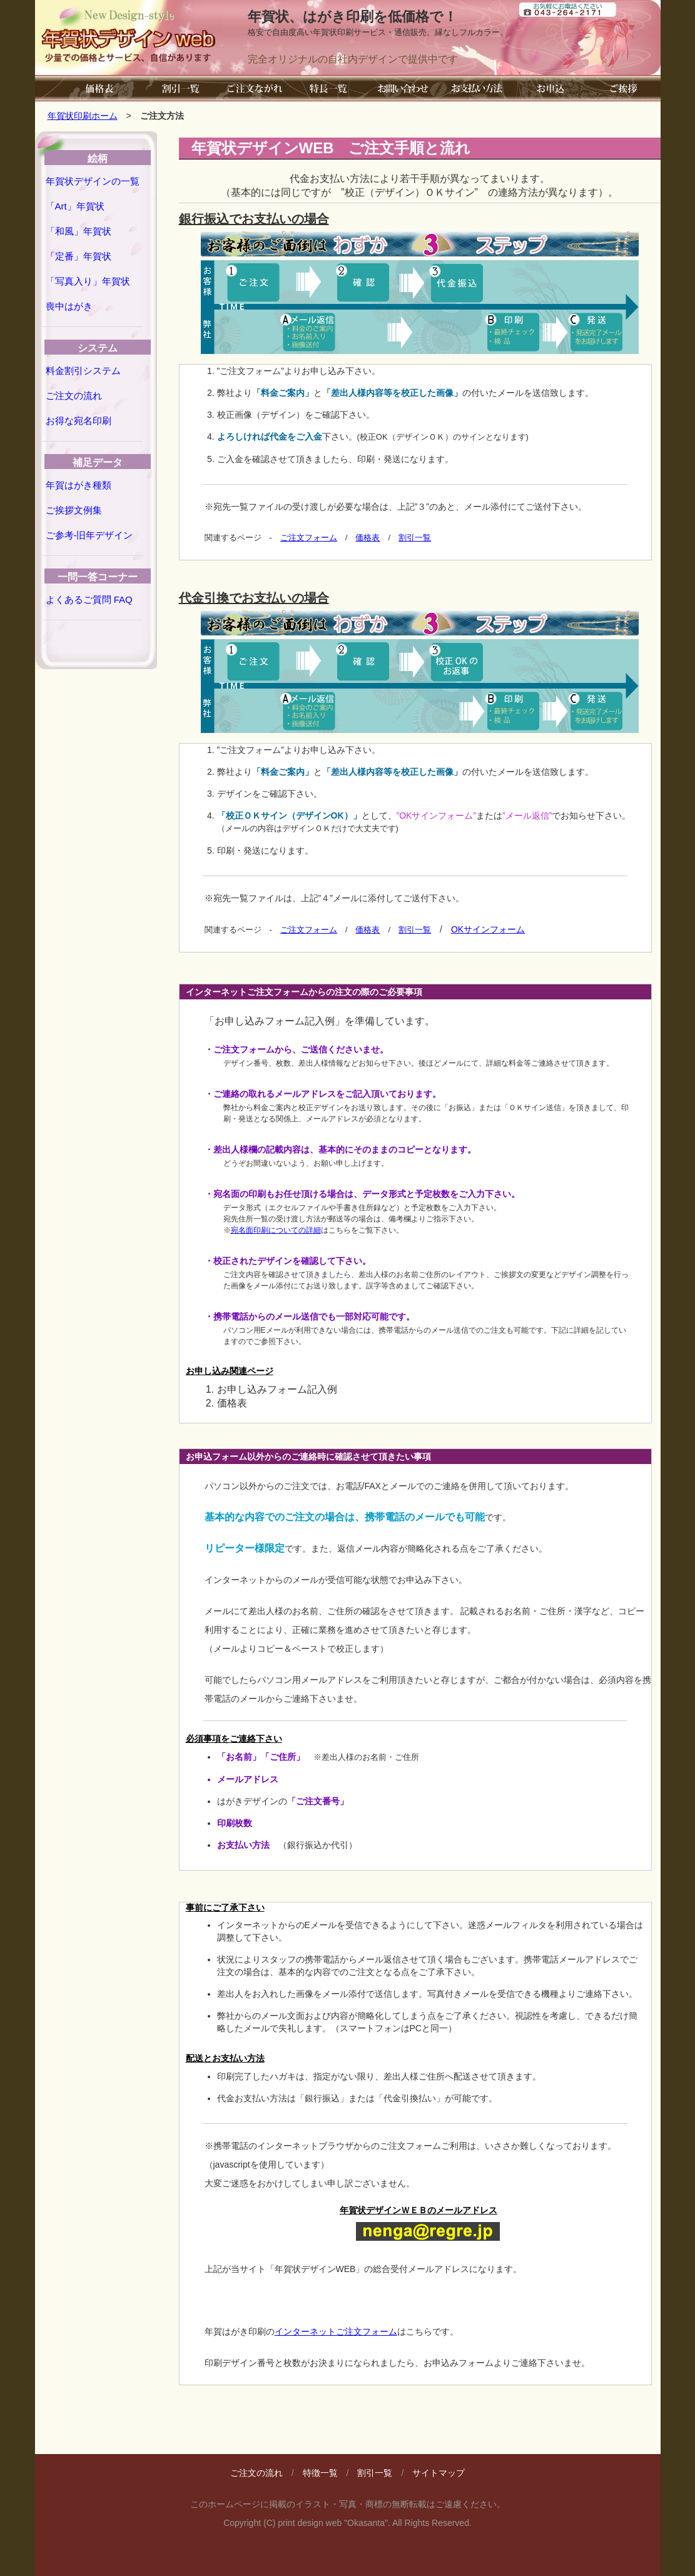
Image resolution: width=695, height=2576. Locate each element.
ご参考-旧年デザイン (89, 535)
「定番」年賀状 (78, 256)
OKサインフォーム (488, 929)
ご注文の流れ (74, 395)
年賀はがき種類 (78, 485)
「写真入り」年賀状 (88, 281)
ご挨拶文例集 (74, 510)
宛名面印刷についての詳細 (276, 1230)
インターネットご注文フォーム (336, 2331)
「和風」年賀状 (78, 231)
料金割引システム (83, 370)
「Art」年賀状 (75, 206)
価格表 (367, 537)
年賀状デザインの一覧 (93, 181)
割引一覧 (414, 537)
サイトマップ (438, 2473)
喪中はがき (69, 306)
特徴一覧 (320, 2473)
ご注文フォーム (308, 537)
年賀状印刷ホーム (83, 116)
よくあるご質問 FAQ (89, 599)
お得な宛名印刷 (78, 420)
